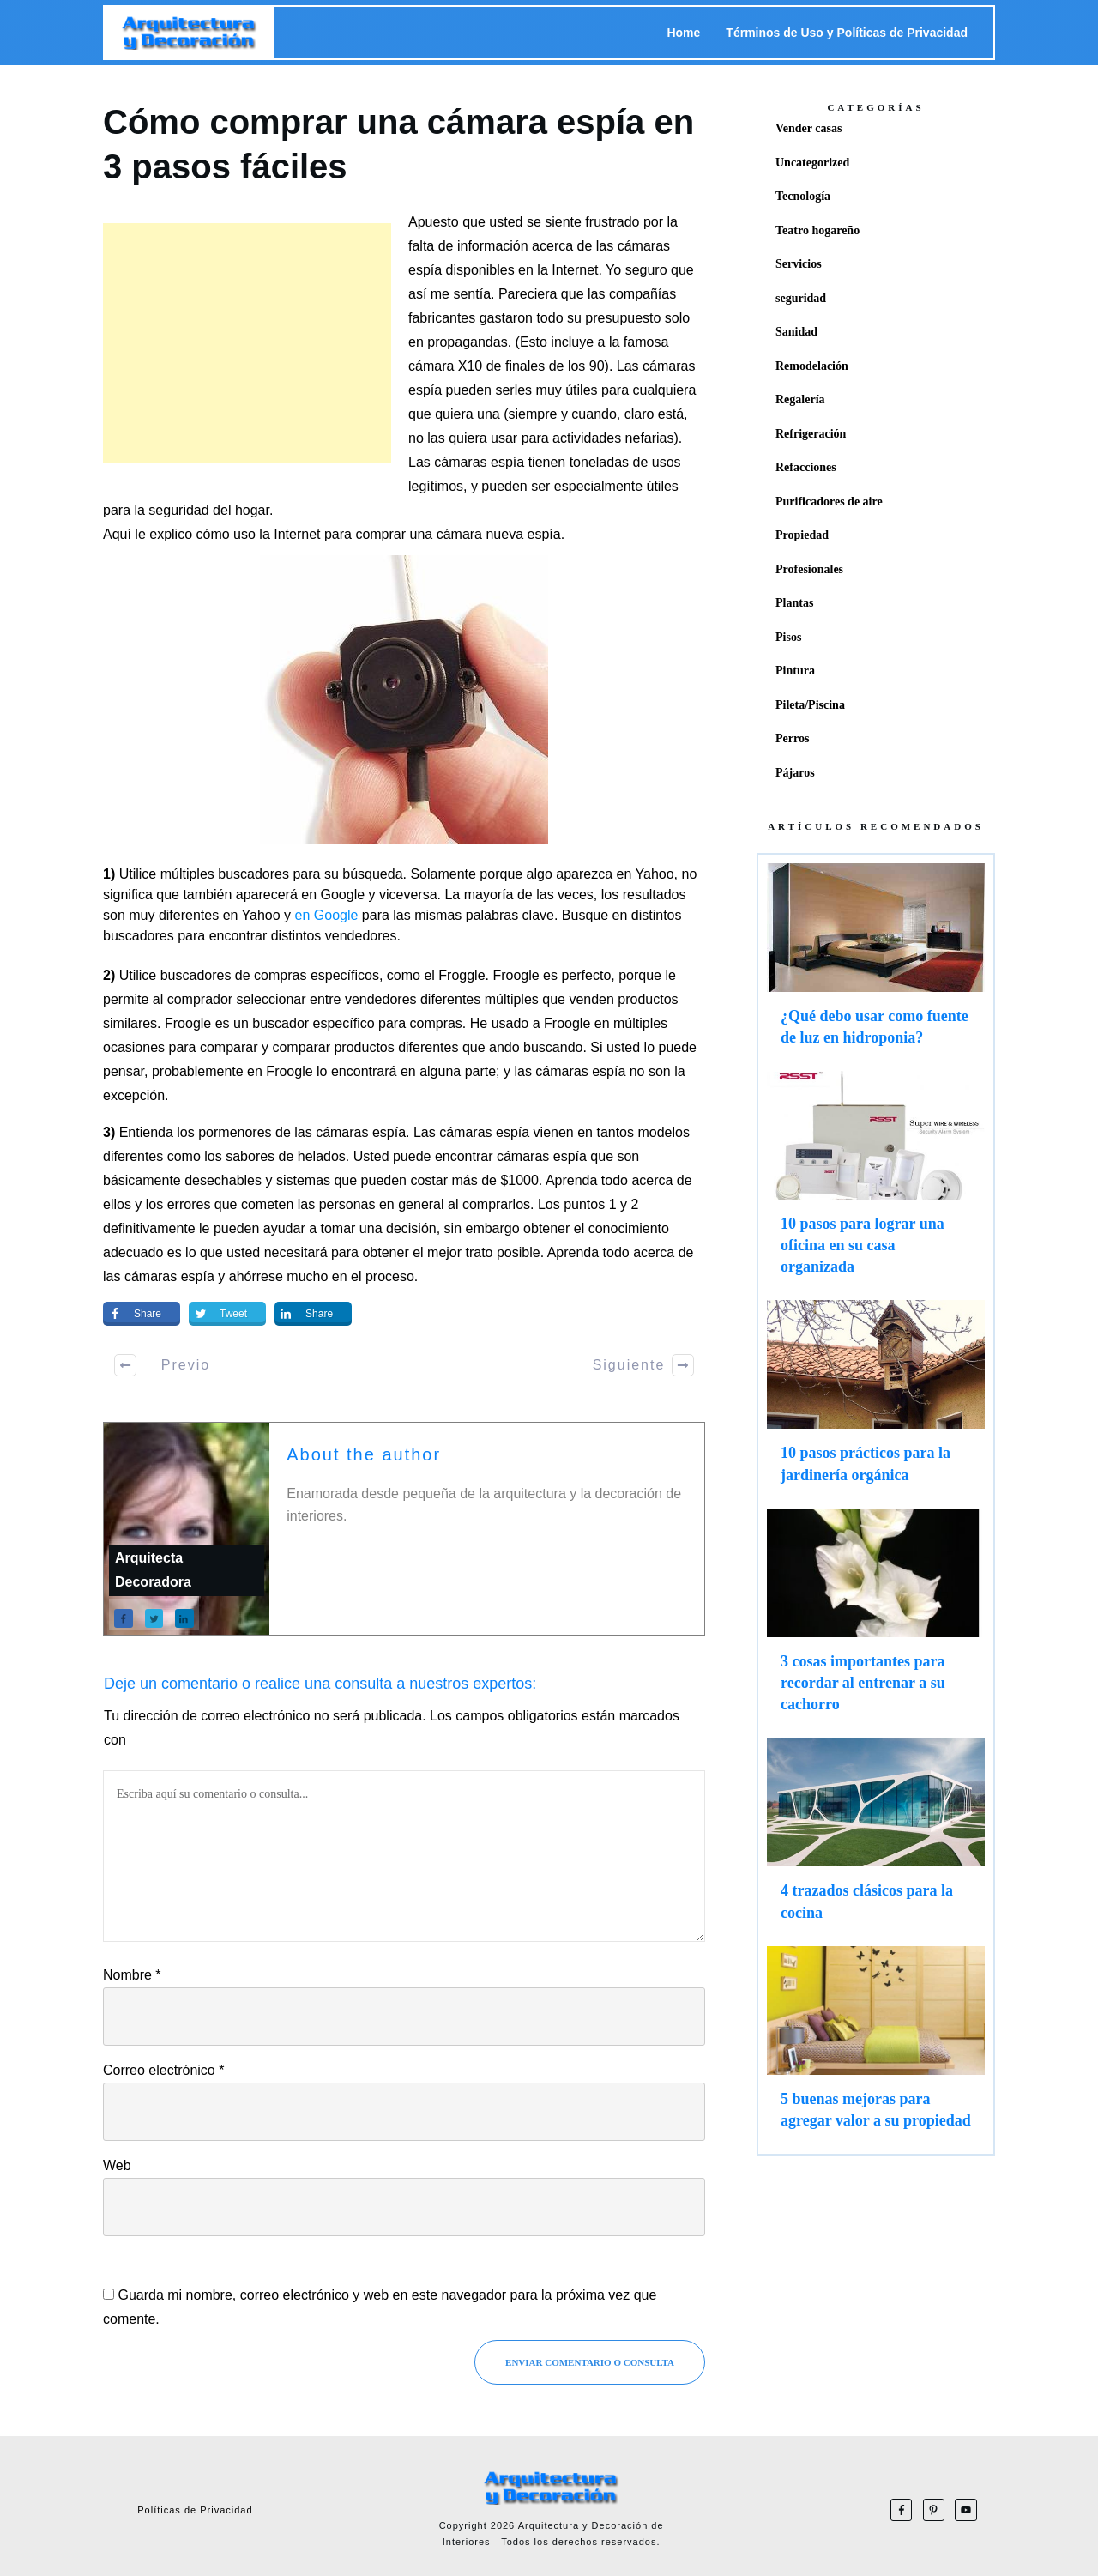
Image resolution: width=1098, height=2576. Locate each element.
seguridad (800, 298)
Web (117, 2165)
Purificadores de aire (829, 501)
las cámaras (551, 1071)
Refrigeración (810, 433)
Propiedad (802, 535)
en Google (327, 915)
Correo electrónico (163, 2070)
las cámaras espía (158, 1276)
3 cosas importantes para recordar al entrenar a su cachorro (876, 1619)
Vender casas (808, 128)
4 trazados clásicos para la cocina (876, 1837)
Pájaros (795, 772)
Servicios (798, 263)
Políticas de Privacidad (194, 2510)
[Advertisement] (247, 343)
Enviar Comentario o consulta (589, 2362)
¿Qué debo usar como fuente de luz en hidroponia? (876, 962)
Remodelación (811, 366)
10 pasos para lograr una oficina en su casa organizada (876, 1181)
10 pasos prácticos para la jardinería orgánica (876, 1399)
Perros (792, 738)
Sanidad (796, 331)
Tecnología (802, 196)
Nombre (132, 1975)
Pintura (795, 670)
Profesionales (809, 569)
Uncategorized (812, 162)
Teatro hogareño (817, 230)
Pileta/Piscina (810, 704)
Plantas (794, 602)
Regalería (800, 399)
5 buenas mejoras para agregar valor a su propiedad (876, 2045)
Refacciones (805, 467)
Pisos (788, 637)
